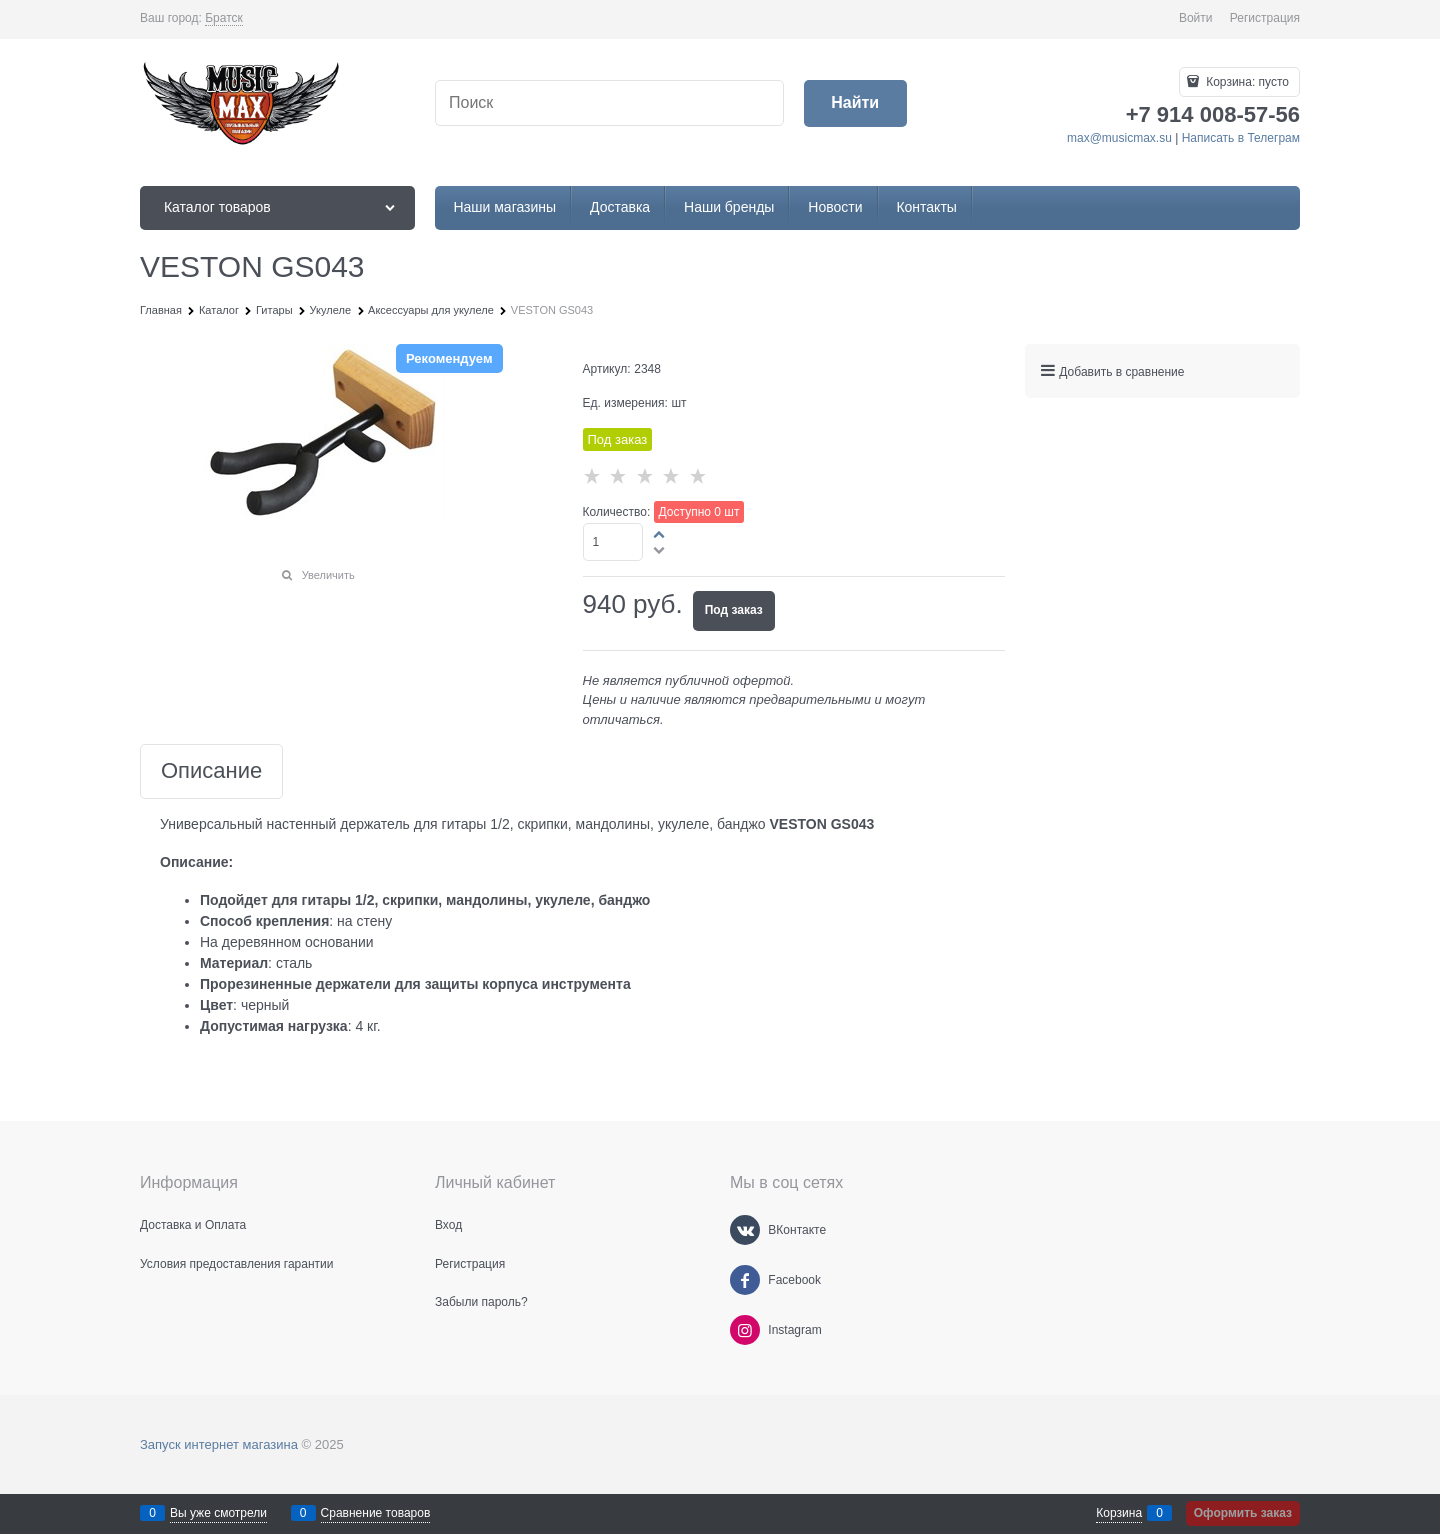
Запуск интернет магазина (219, 1444)
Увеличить (328, 575)
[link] (224, 18)
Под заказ (734, 610)
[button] (660, 534)
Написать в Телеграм (1241, 138)
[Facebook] (745, 1280)
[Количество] (613, 542)
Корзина (1119, 1513)
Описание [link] (211, 771)
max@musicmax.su (1119, 138)
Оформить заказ (1243, 1513)
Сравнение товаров (376, 1513)
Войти (1196, 18)
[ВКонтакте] (745, 1230)
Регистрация (1265, 18)
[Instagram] (745, 1330)
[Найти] (855, 103)
